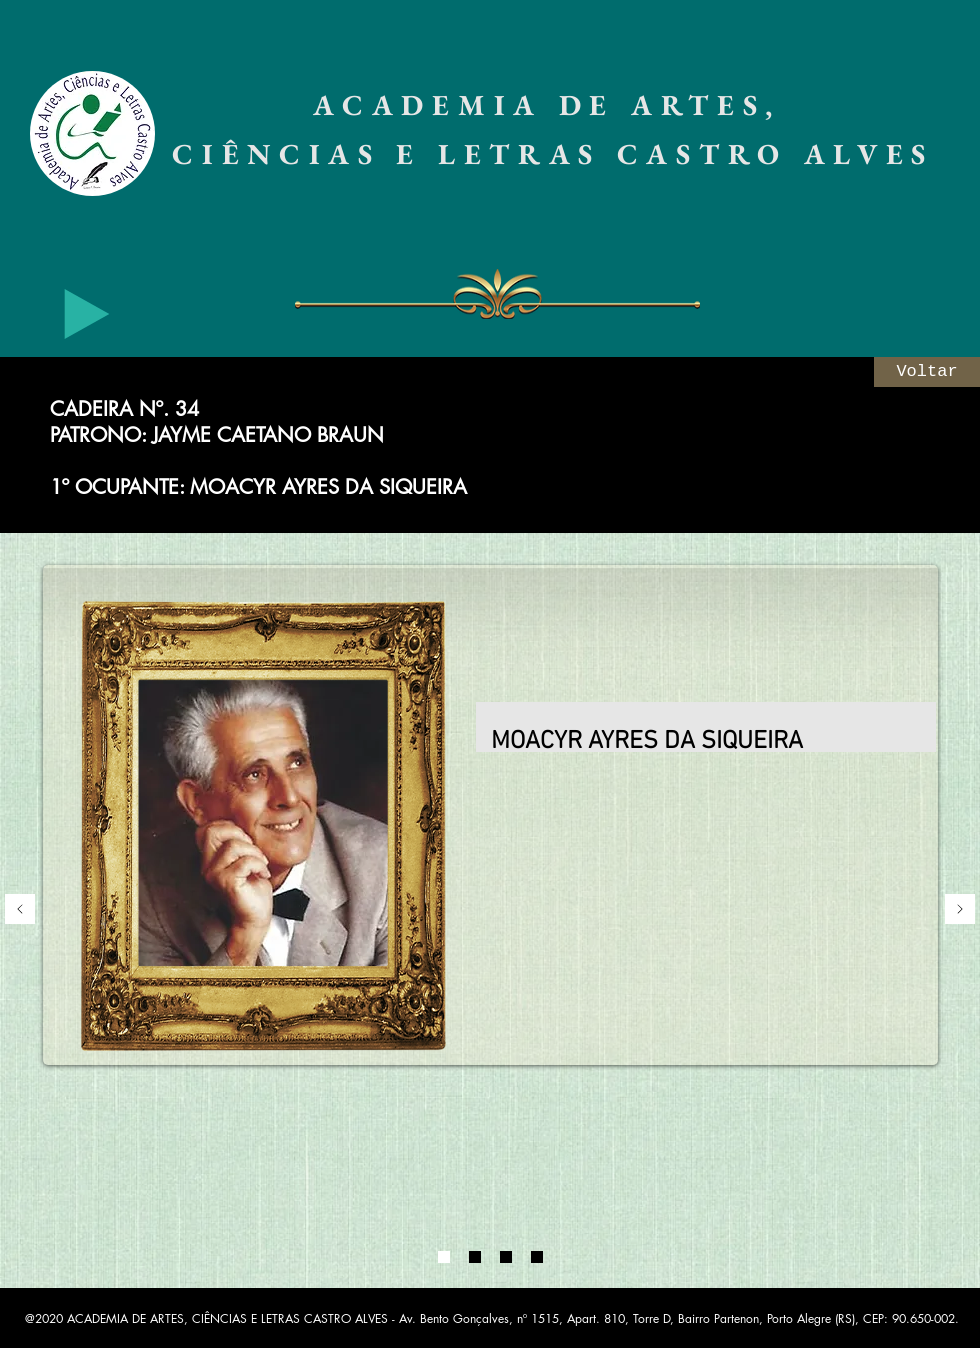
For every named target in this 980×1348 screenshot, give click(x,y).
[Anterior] (20, 910)
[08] (537, 1257)
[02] (475, 1257)
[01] (444, 1257)
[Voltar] (927, 372)
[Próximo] (960, 910)
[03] (506, 1257)
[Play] (87, 314)
